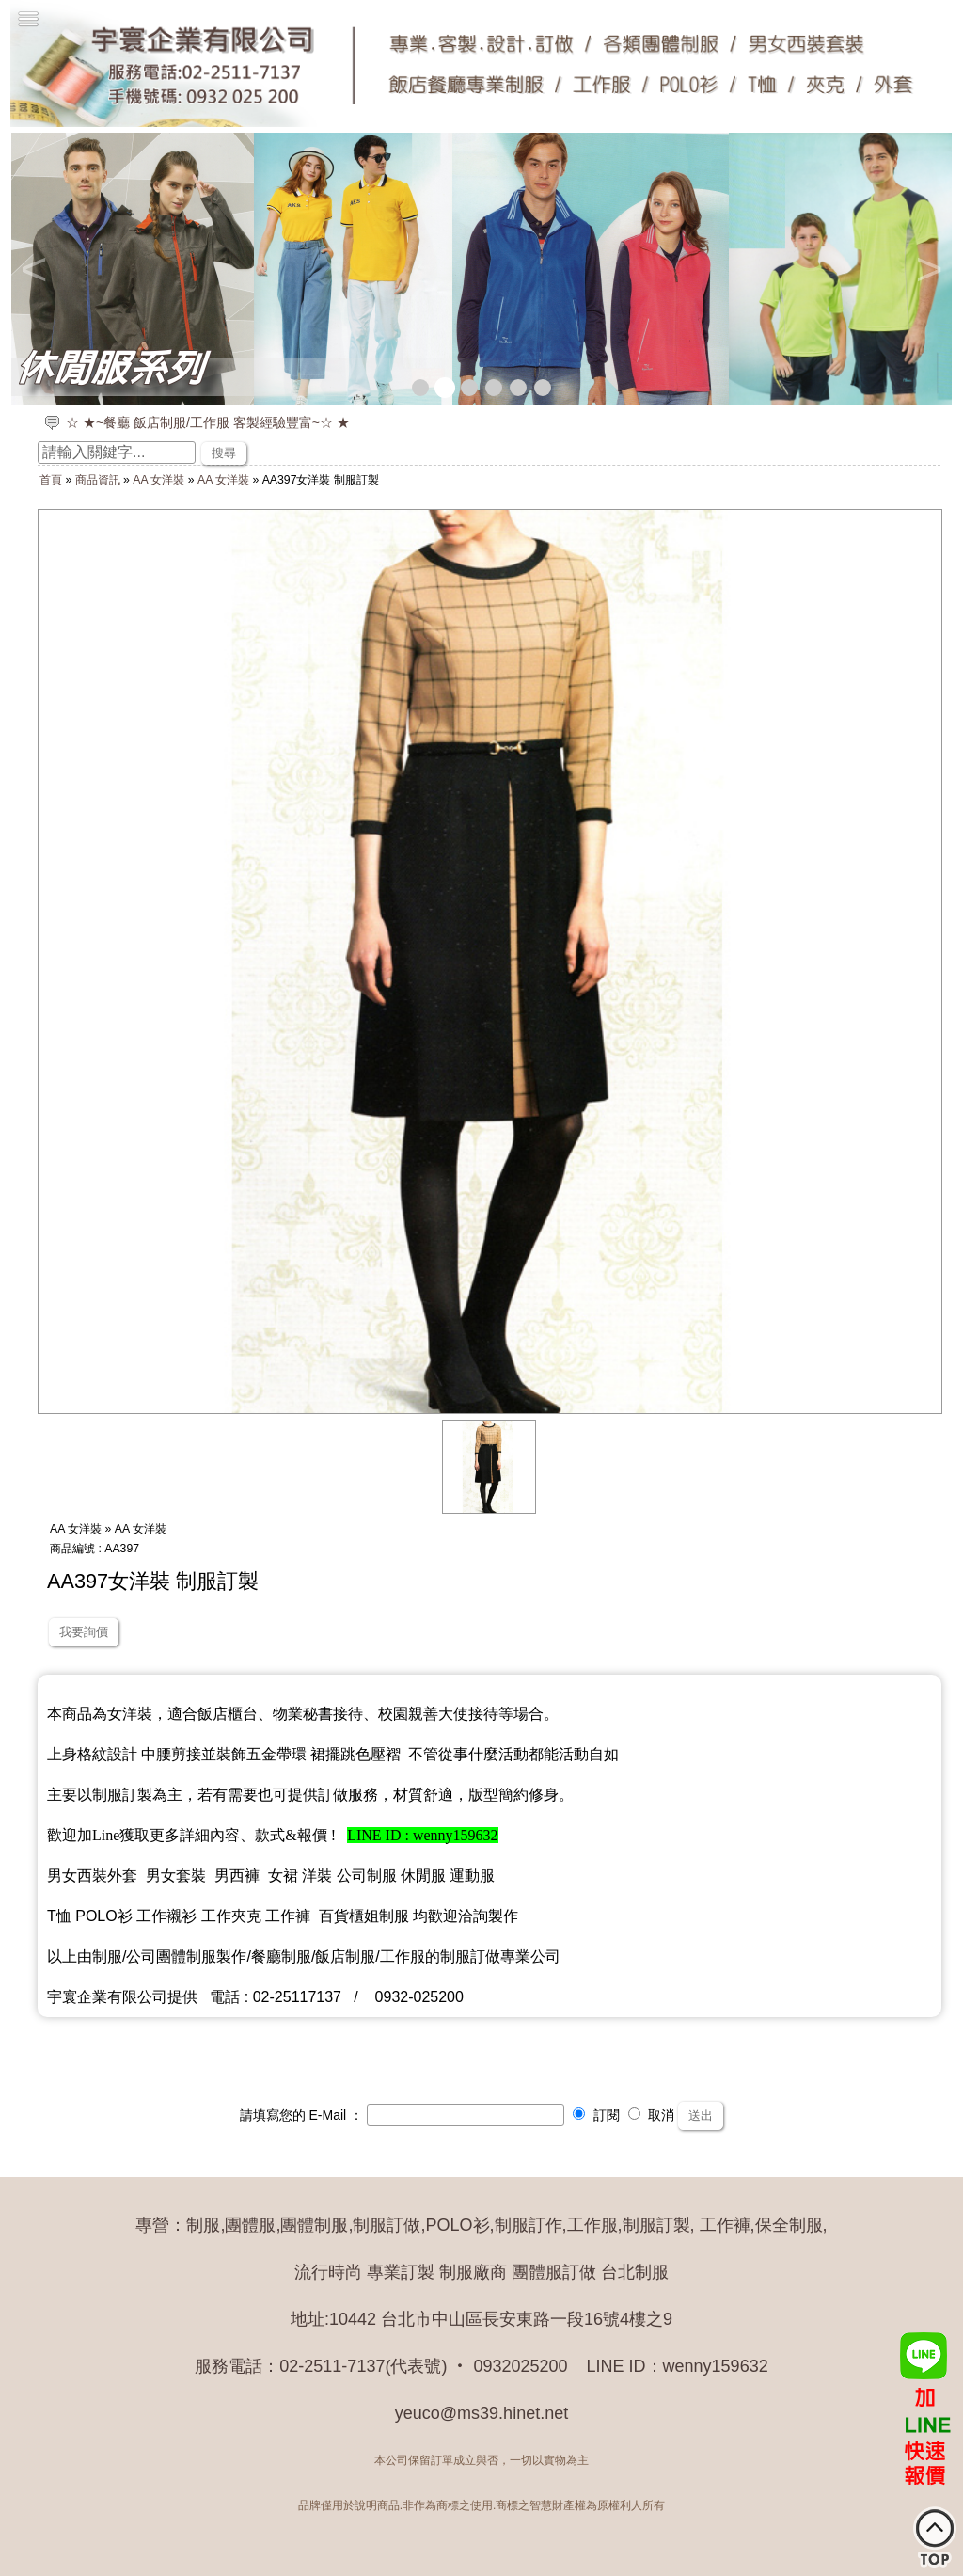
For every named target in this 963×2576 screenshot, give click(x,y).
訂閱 (596, 2115)
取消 (651, 2115)
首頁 (50, 479)
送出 (700, 2115)
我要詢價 (83, 1632)
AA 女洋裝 (158, 479)
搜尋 (224, 453)
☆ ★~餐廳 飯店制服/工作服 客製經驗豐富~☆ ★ (208, 422)
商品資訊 (97, 479)
